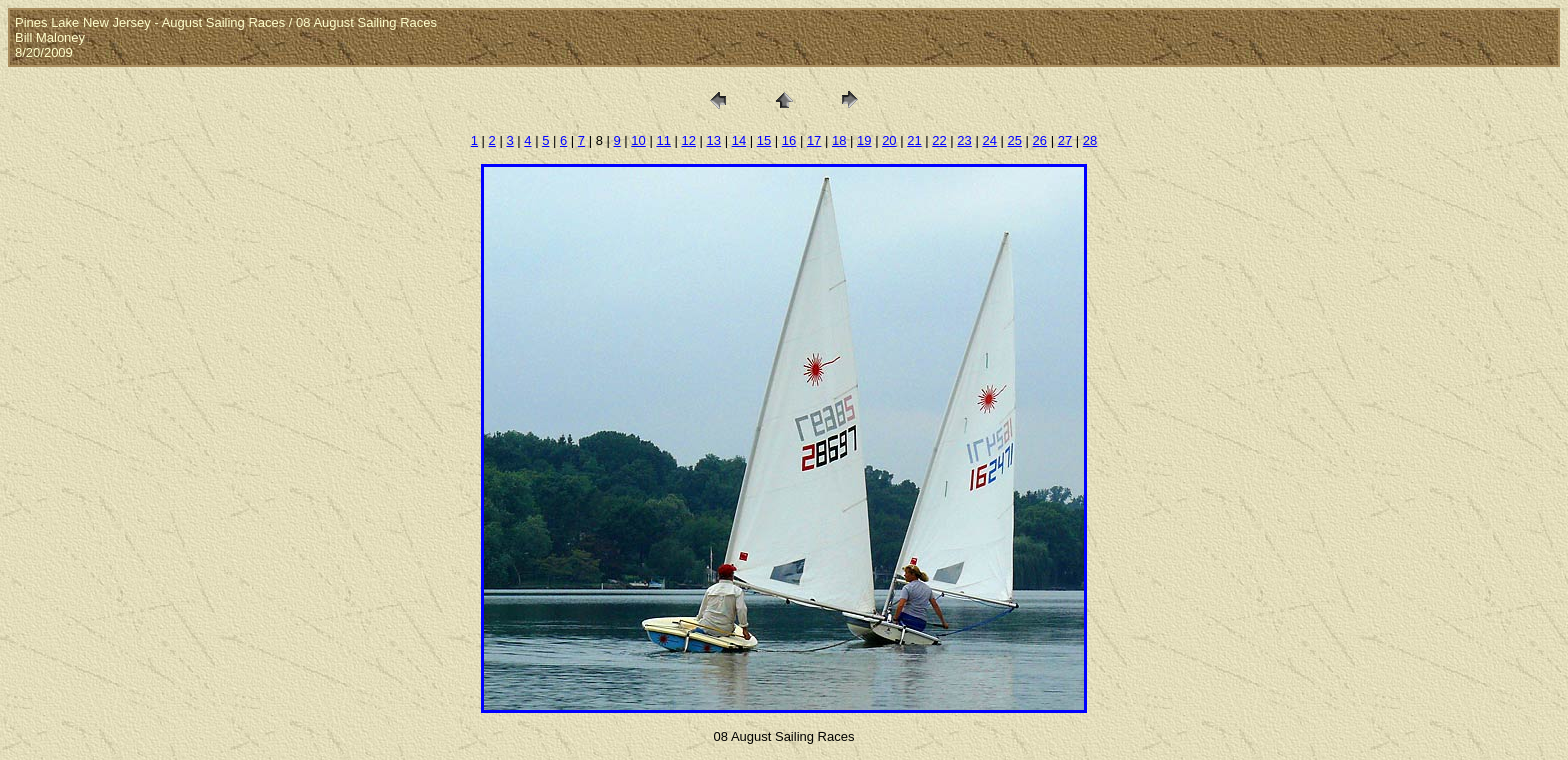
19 (864, 140)
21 (914, 140)
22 (939, 140)
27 (1065, 140)
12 (689, 140)
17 (814, 140)
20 (889, 140)
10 (638, 140)
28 (1090, 140)
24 (989, 140)
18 (839, 140)
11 (663, 140)
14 (739, 140)
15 (764, 140)
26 (1040, 140)
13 (714, 140)
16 (789, 140)
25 (1015, 140)
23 (964, 140)
